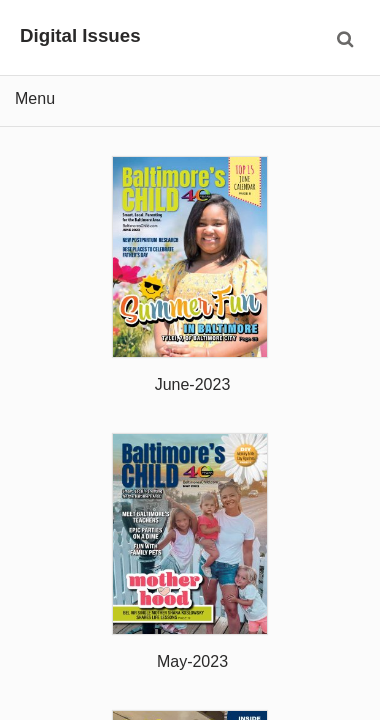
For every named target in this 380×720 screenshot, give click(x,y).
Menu (35, 98)
